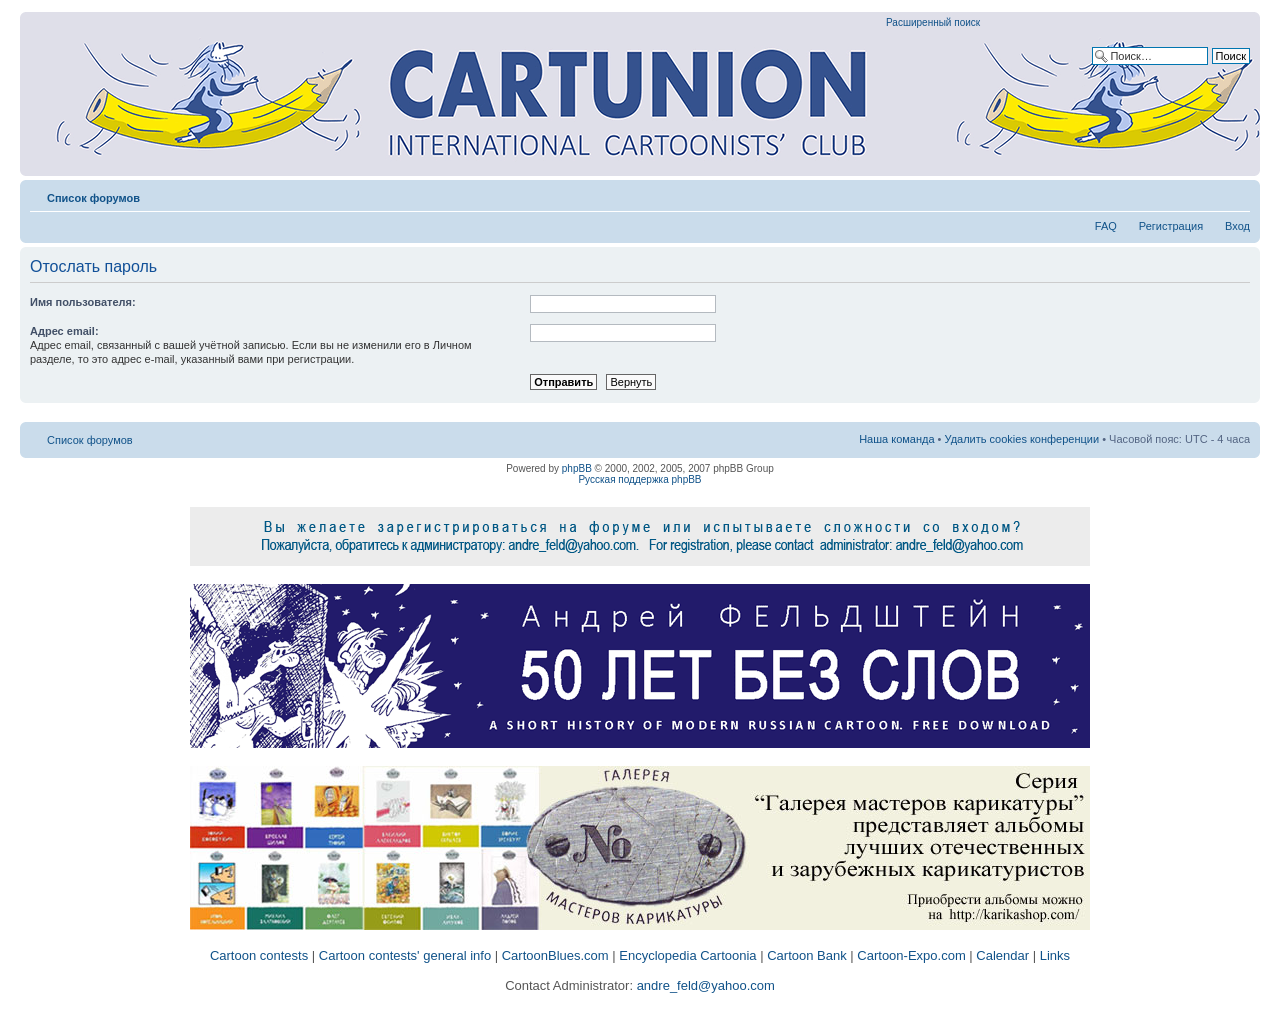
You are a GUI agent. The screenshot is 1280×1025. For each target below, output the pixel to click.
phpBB (577, 468)
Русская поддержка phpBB (639, 479)
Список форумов (93, 198)
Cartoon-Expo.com (911, 955)
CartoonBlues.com (555, 955)
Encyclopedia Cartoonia (687, 955)
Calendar (1002, 955)
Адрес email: (64, 331)
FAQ (1106, 226)
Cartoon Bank (807, 955)
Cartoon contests (259, 955)
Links (1055, 955)
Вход (1237, 226)
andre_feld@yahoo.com (704, 985)
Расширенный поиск (933, 22)
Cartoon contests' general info (405, 955)
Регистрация (1171, 226)
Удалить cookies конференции (1022, 439)
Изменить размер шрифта (1235, 194)
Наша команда (896, 439)
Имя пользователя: (83, 302)
